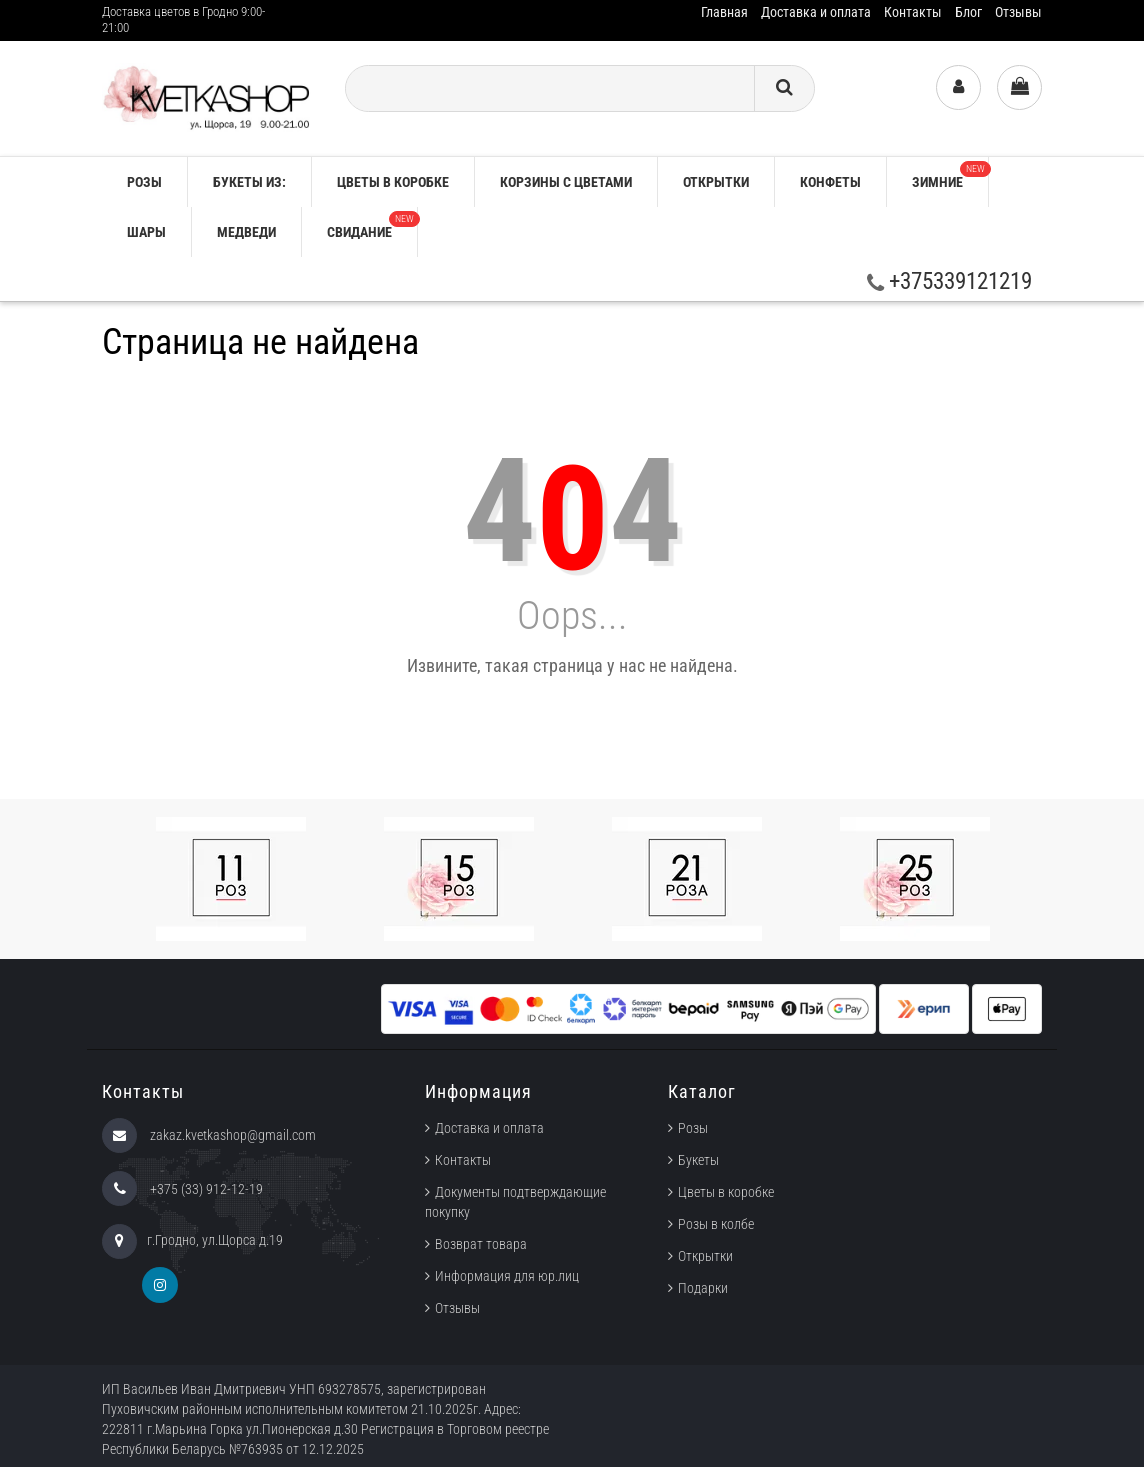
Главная (724, 12)
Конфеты (830, 182)
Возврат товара (481, 1244)
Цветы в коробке (393, 182)
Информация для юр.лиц (507, 1276)
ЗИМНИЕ (950, 175)
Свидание (372, 225)
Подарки (703, 1288)
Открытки (716, 182)
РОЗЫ (144, 182)
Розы (693, 1128)
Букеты (698, 1160)
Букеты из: (249, 182)
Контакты (913, 12)
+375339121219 (949, 281)
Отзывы (1018, 12)
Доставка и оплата (816, 12)
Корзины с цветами (566, 182)
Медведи (246, 232)
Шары (146, 232)
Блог (968, 12)
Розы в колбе (716, 1224)
